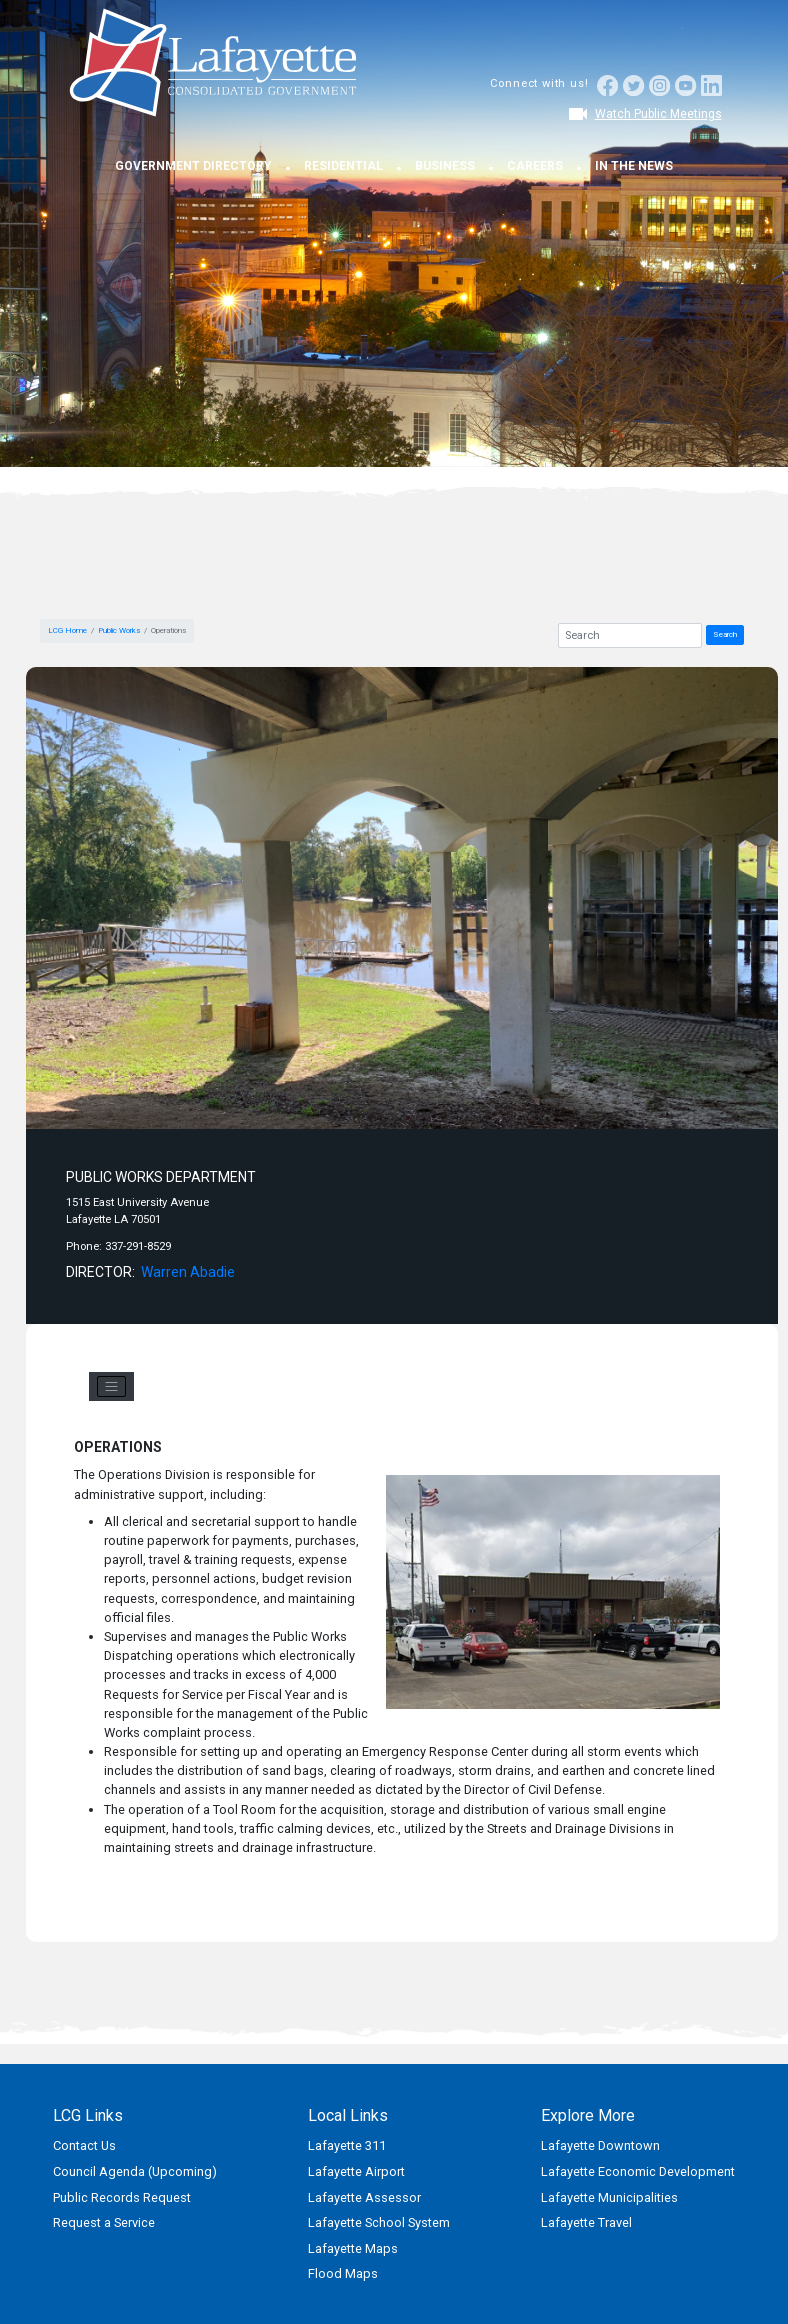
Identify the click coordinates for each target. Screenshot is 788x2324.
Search (725, 634)
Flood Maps (343, 2273)
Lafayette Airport (356, 2171)
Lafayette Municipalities (609, 2197)
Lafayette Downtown (600, 2145)
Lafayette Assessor (364, 2197)
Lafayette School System (379, 2222)
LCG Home (67, 630)
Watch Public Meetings (658, 114)
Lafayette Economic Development (638, 2171)
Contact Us (84, 2145)
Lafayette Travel (586, 2222)
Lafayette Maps (353, 2248)
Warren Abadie (188, 1272)
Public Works (119, 630)
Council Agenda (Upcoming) (135, 2171)
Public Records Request (122, 2197)
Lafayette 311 (347, 2145)
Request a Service (104, 2222)
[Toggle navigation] (111, 1386)
